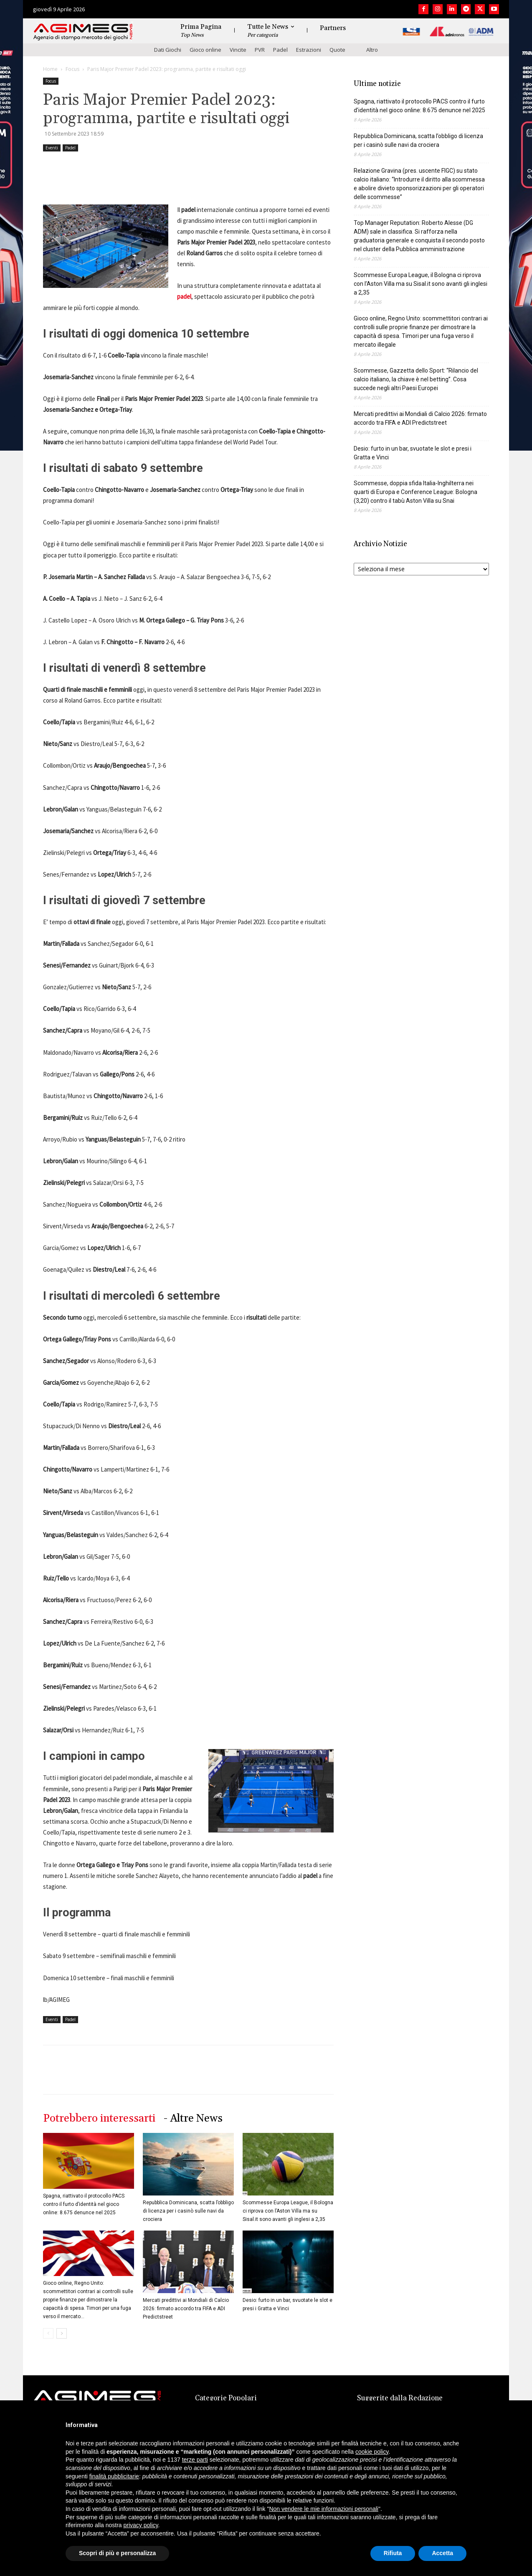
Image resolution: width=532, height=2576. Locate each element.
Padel (280, 49)
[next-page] (61, 2333)
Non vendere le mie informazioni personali (323, 2508)
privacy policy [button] (141, 2525)
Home (50, 69)
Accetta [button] (442, 2553)
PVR (260, 49)
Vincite (238, 49)
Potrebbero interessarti (99, 2118)
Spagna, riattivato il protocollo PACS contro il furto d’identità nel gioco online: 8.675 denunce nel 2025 (83, 2204)
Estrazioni (308, 49)
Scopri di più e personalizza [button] (117, 2553)
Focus (72, 69)
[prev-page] (48, 2333)
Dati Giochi (167, 49)
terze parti (195, 2459)
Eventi (52, 148)
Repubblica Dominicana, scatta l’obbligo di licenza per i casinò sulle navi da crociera (188, 2211)
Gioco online (205, 49)
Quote (337, 49)
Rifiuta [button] (393, 2553)
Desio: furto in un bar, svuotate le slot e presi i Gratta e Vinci (412, 453)
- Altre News (193, 2118)
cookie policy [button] (371, 2451)
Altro (372, 49)
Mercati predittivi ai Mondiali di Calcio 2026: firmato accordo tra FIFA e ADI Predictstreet (186, 2308)
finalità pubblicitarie (114, 2476)
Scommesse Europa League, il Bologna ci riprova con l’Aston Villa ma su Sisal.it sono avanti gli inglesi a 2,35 (288, 2211)
